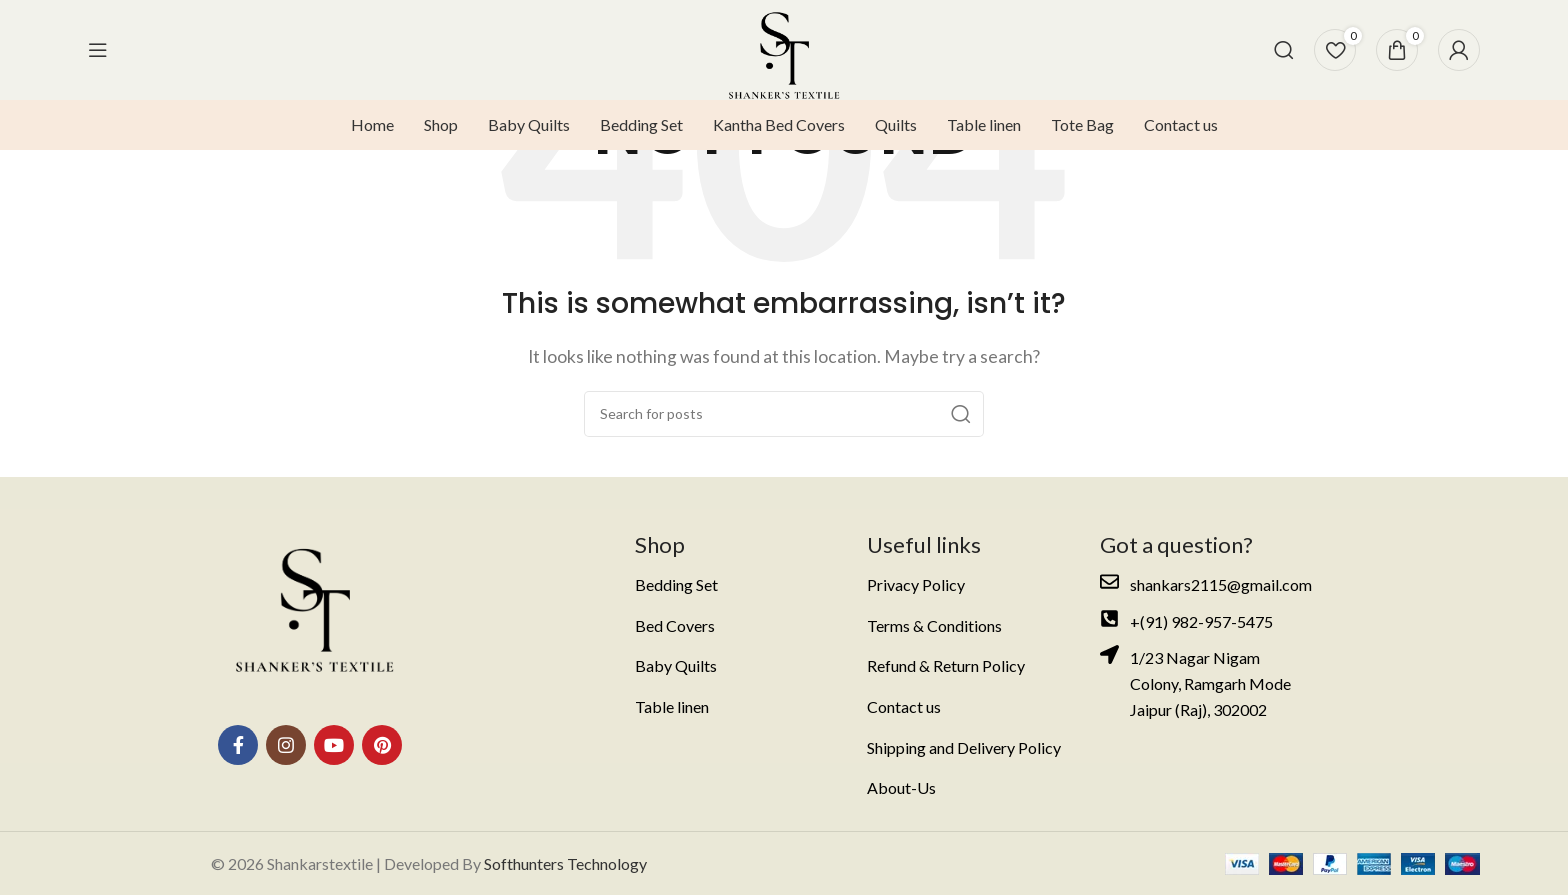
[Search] (1284, 50)
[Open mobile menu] (98, 50)
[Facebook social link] (238, 745)
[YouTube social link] (334, 745)
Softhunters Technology (565, 863)
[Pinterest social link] (382, 745)
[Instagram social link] (286, 745)
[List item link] (736, 585)
